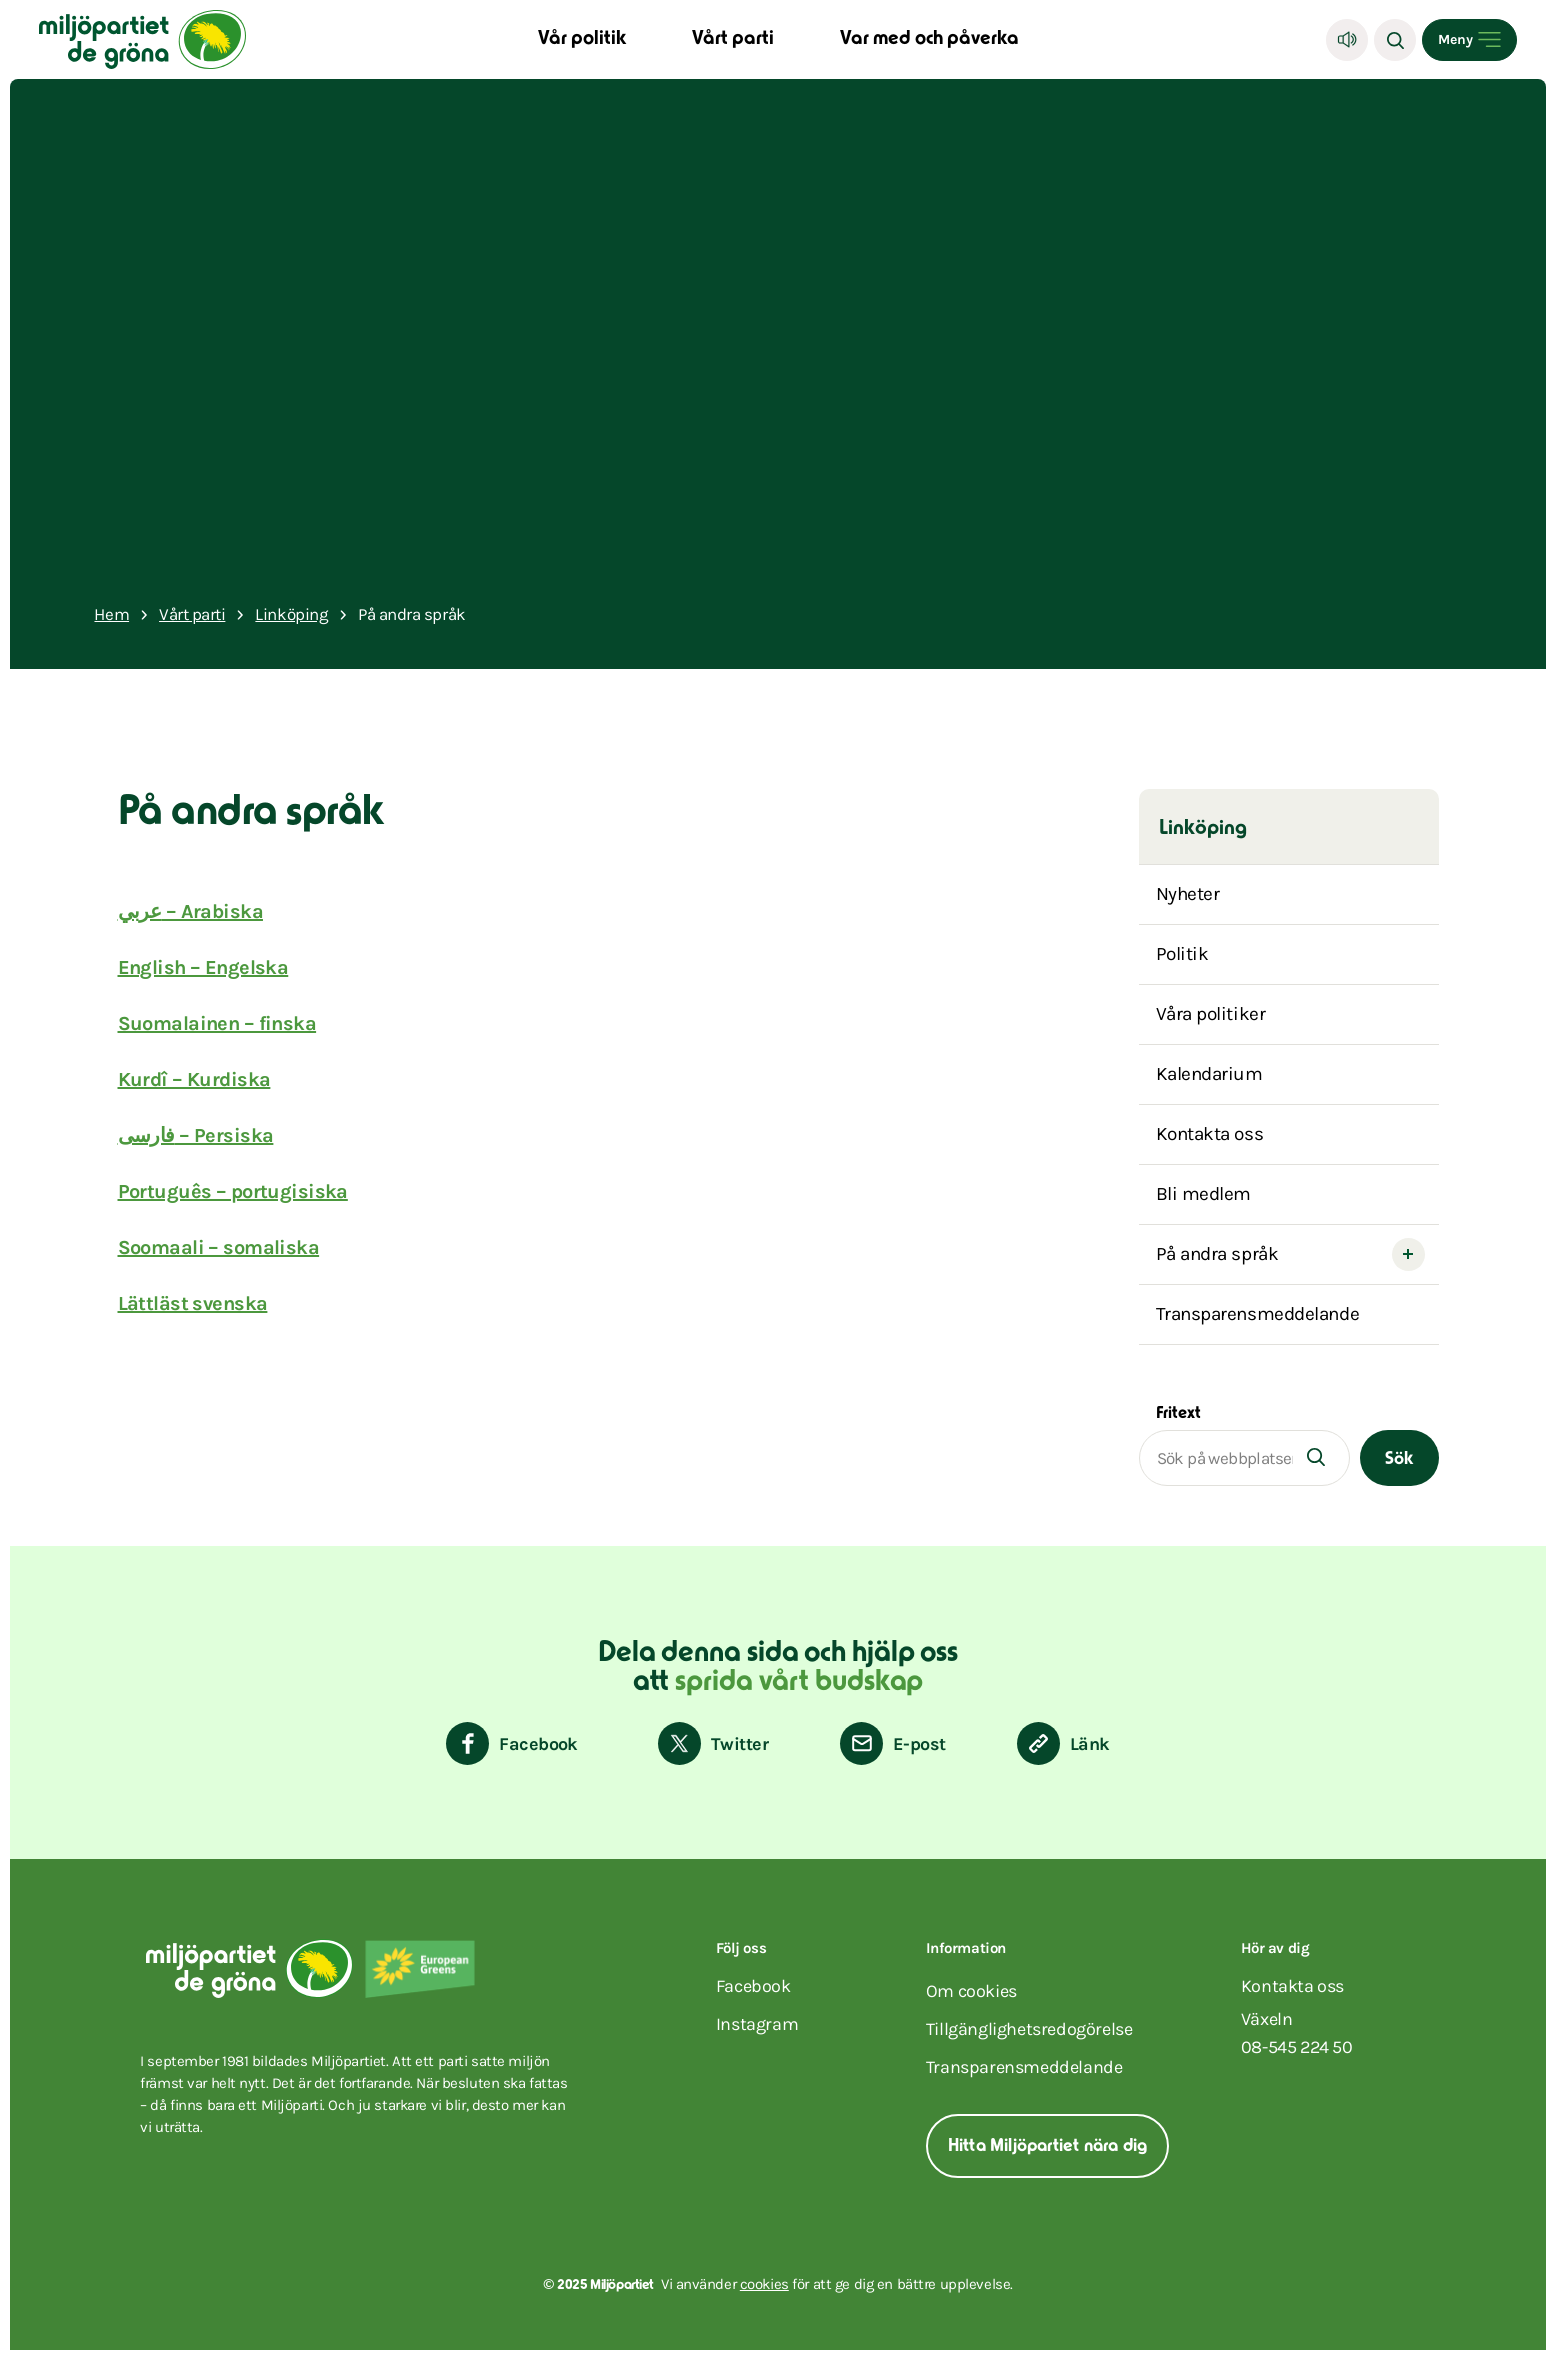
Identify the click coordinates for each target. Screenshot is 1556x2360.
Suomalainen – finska (217, 1023)
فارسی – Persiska (196, 1135)
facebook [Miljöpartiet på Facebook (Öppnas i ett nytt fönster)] (753, 1986)
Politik (1182, 954)
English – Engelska (203, 967)
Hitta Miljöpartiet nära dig (1047, 2147)
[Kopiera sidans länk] (1063, 1743)
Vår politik (582, 39)
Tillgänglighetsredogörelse (1029, 2029)
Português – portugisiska (233, 1191)
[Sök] (1395, 40)
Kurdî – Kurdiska (194, 1079)
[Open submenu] (1408, 1254)
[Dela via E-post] (892, 1743)
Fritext (1178, 1414)
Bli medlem (1204, 1194)
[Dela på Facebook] (512, 1743)
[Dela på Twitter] (713, 1743)
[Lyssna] (1347, 40)
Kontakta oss (1210, 1134)
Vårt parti (733, 39)
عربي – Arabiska (190, 911)
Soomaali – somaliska (219, 1247)
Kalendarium (1209, 1074)
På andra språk (1217, 1254)
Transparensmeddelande (1258, 1314)
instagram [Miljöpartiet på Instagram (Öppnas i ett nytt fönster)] (757, 2024)
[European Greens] (420, 1969)
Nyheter (1188, 894)
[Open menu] (1469, 40)
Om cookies (971, 1991)
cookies (764, 2284)
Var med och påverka (929, 39)
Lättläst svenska (193, 1303)
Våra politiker (1211, 1014)
